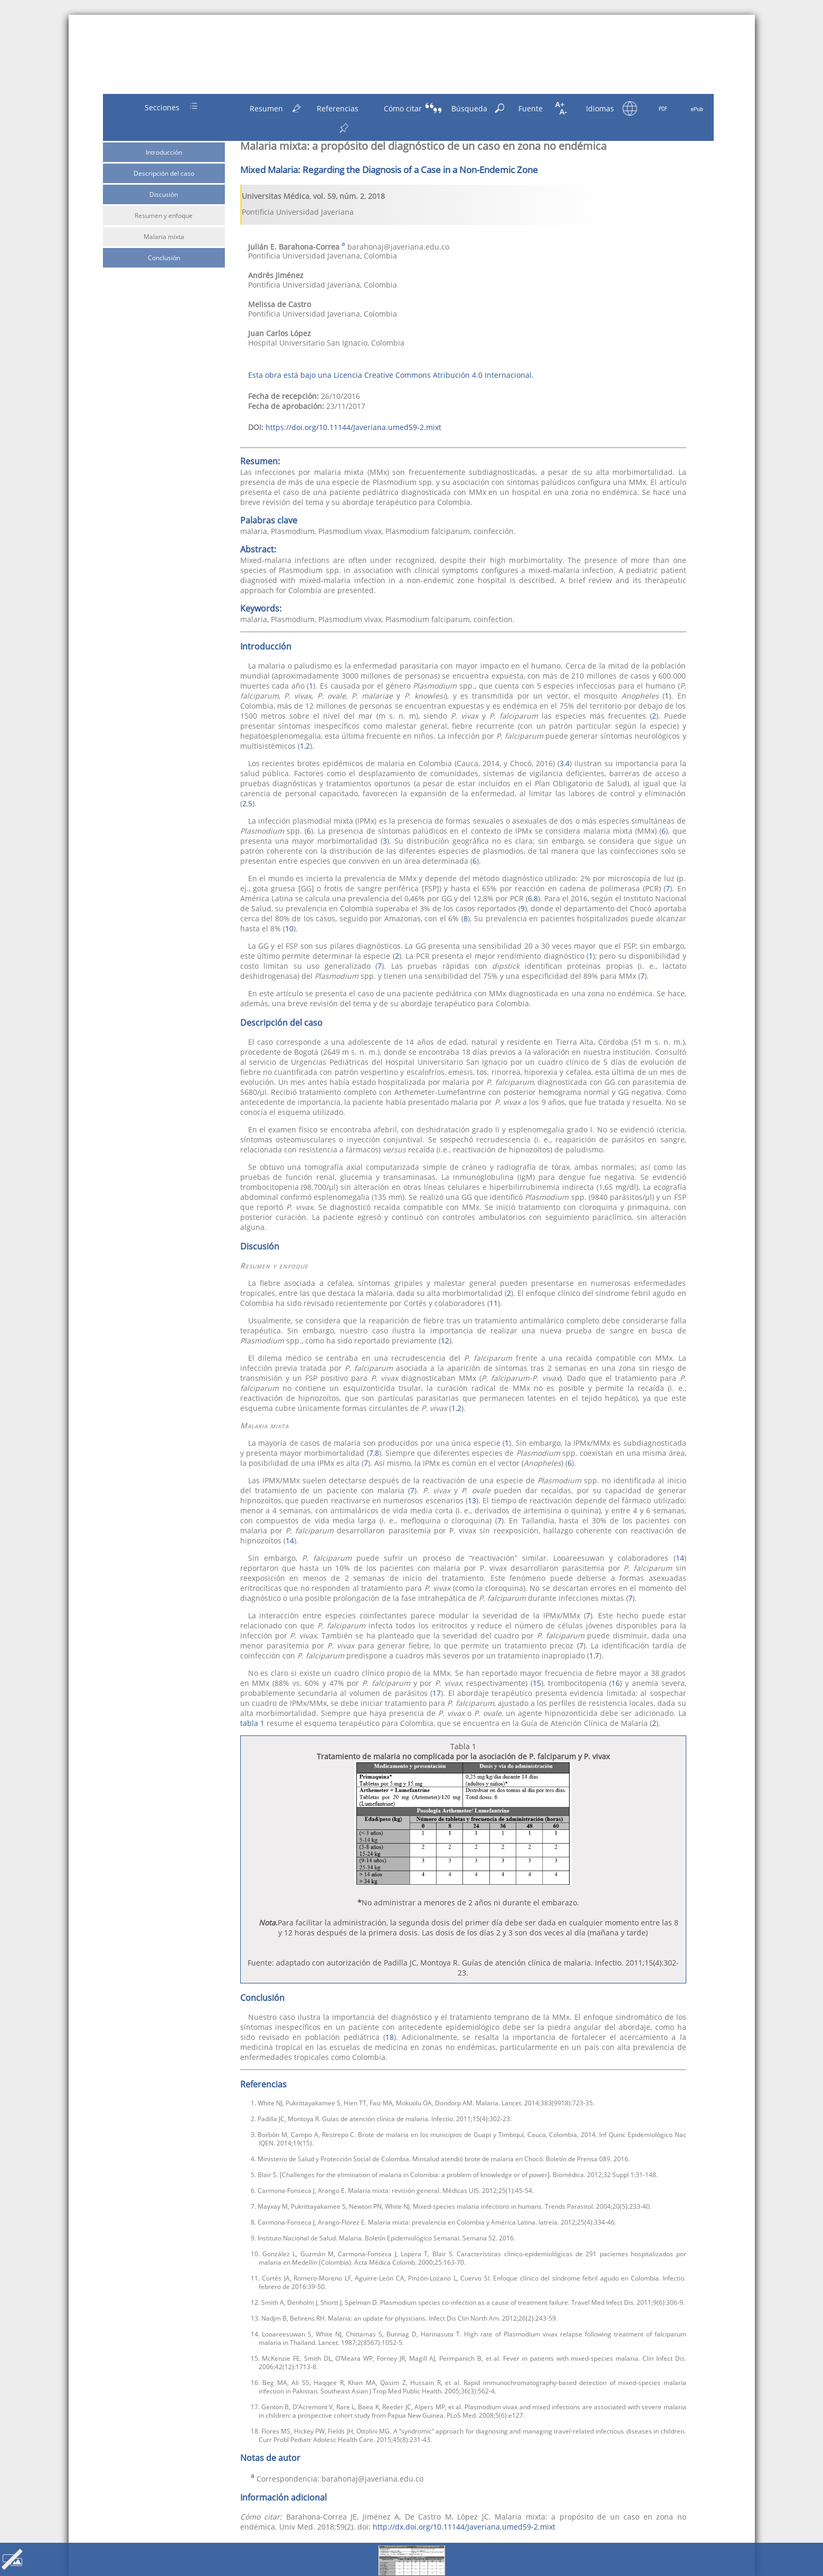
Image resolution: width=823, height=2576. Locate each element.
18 (389, 2037)
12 (445, 1340)
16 (615, 1683)
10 (289, 928)
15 (537, 1683)
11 (493, 1303)
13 (472, 1500)
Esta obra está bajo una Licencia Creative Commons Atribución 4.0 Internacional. (391, 375)
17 (436, 1693)
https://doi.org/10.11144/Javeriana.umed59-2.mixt (353, 427)
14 (290, 1540)
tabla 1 (252, 1723)
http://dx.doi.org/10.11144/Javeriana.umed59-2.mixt (464, 2527)
